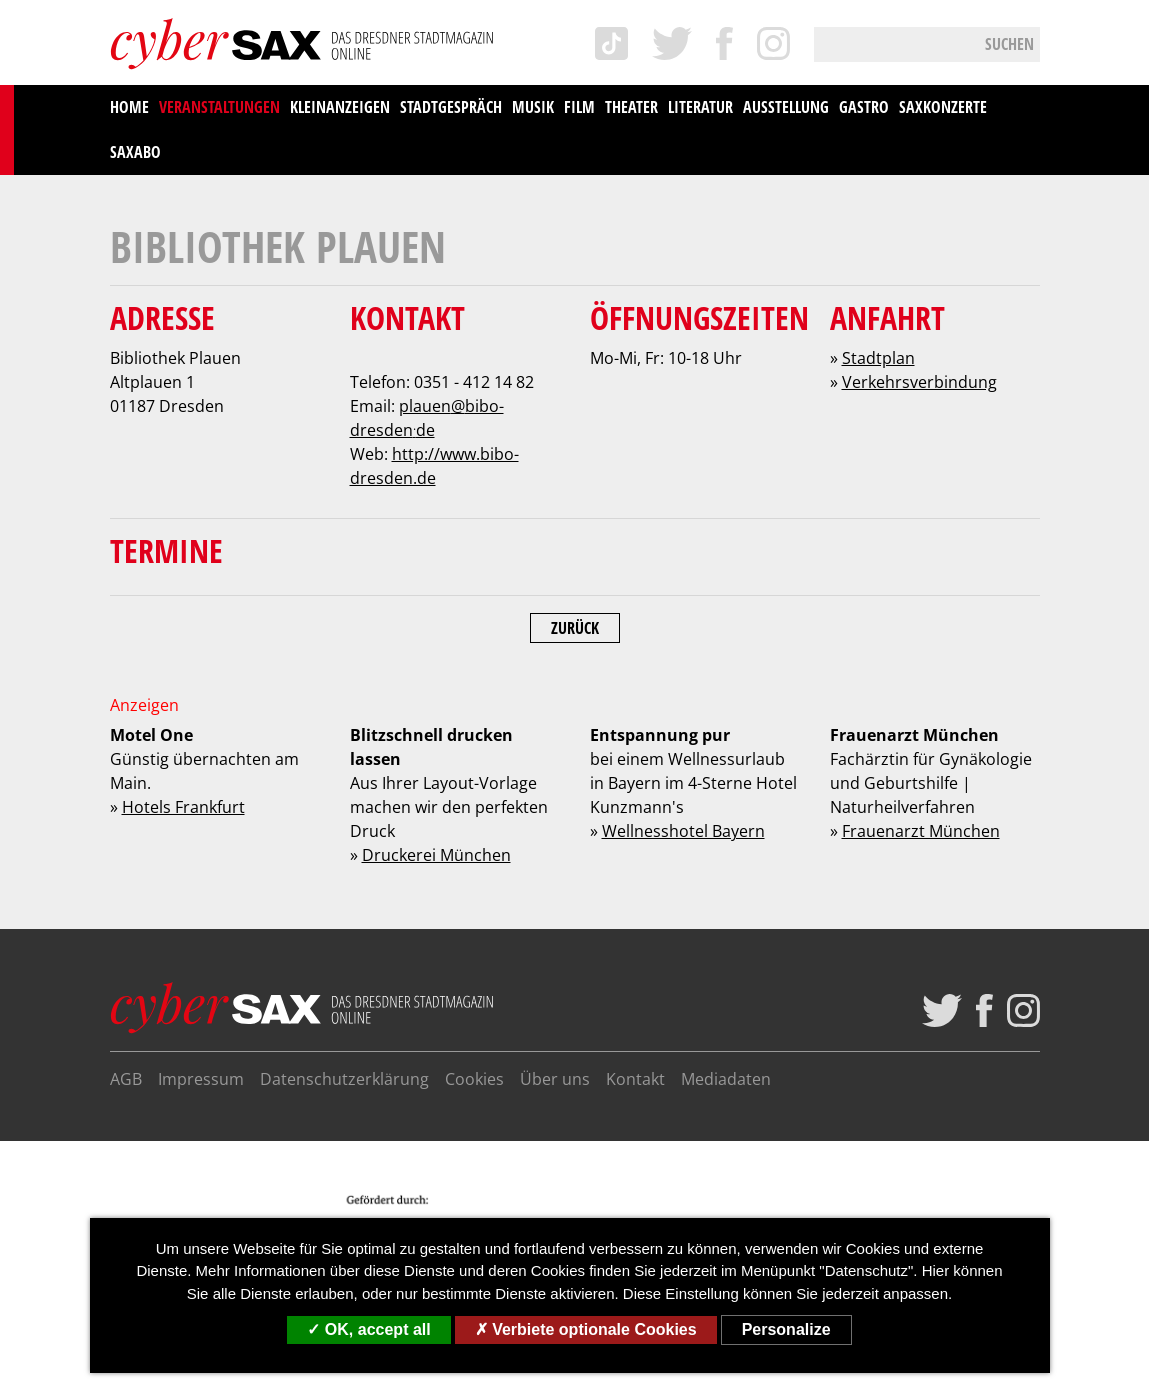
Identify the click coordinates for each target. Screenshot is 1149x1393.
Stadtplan (878, 358)
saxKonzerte (943, 107)
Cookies (474, 1079)
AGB (126, 1079)
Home (129, 107)
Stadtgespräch (451, 107)
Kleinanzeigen (340, 107)
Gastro (864, 107)
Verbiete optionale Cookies (586, 1329)
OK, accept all (368, 1329)
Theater (631, 107)
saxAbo (135, 152)
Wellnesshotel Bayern (683, 831)
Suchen (1009, 44)
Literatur (700, 107)
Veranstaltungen (219, 107)
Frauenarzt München (921, 831)
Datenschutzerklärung (344, 1079)
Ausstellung (786, 107)
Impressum (201, 1079)
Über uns (555, 1079)
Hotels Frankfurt (183, 807)
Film (579, 107)
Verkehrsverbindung (919, 382)
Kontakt (635, 1079)
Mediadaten (726, 1079)
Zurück (575, 628)
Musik (533, 107)
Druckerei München (436, 855)
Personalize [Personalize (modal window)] (786, 1329)
